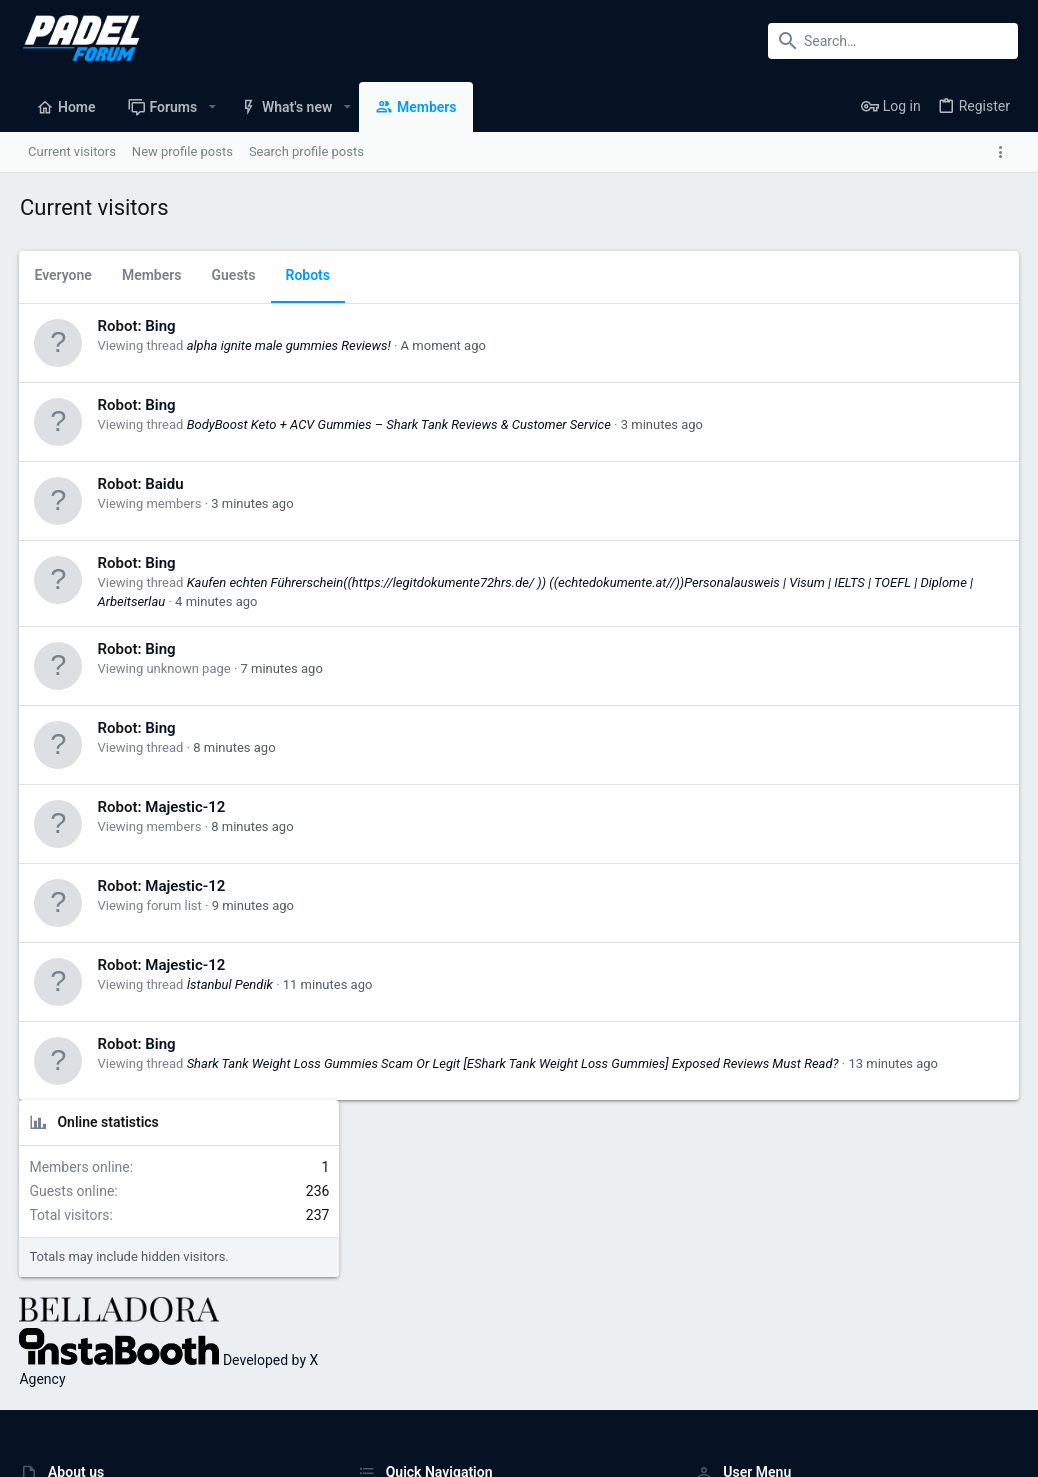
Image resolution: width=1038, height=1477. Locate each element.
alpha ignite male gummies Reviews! (289, 345)
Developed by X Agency (840, 531)
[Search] (893, 41)
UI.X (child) (57, 1402)
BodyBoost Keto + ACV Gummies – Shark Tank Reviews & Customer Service (399, 424)
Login (711, 1233)
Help (899, 1402)
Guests (234, 275)
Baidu (165, 484)
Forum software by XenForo (181, 1452)
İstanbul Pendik (230, 984)
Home (375, 1233)
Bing (161, 326)
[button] (211, 107)
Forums (380, 1271)
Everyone (63, 275)
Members (152, 275)
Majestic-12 (186, 807)
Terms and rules (736, 1402)
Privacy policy (834, 1402)
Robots (308, 275)
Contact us (390, 1309)
